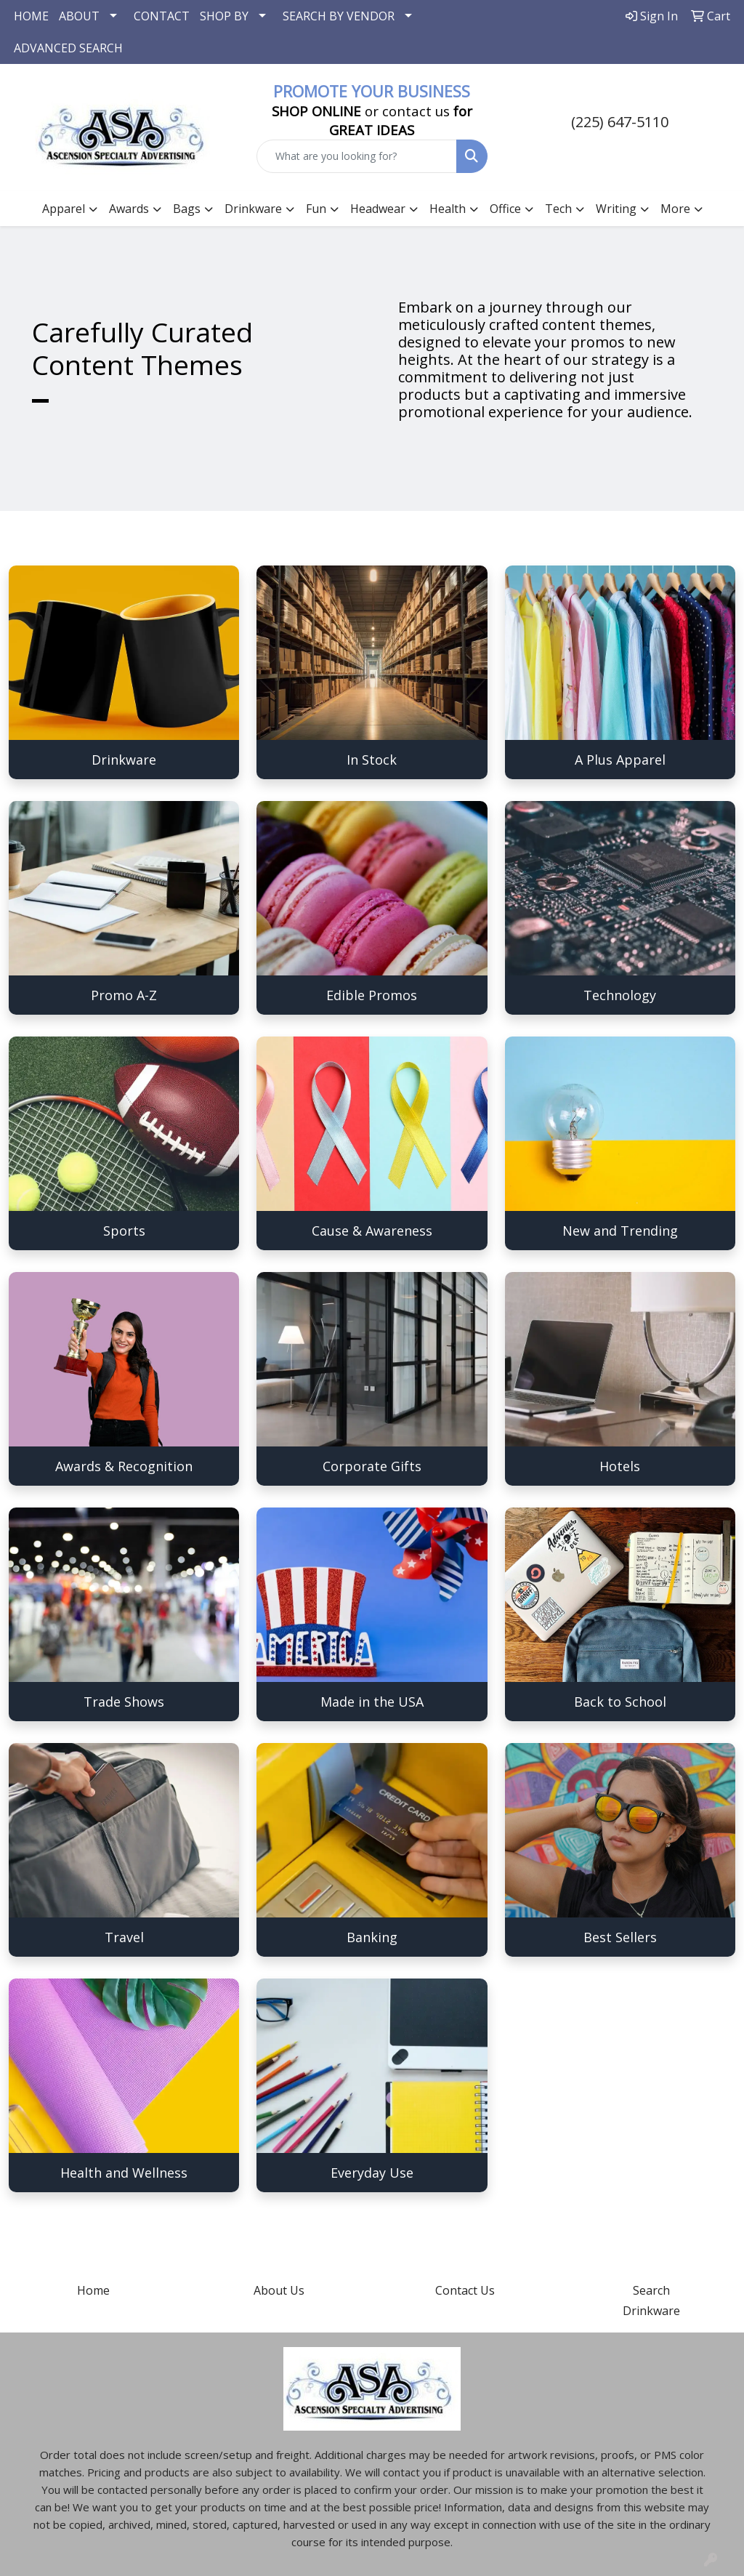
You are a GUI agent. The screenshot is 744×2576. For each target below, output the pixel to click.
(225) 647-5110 (619, 122)
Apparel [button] (63, 209)
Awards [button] (129, 209)
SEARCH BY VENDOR (339, 16)
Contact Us (465, 2290)
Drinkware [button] (253, 209)
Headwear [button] (377, 209)
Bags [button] (187, 209)
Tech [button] (558, 209)
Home (93, 2290)
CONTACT (162, 16)
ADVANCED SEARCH (68, 48)
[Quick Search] (356, 156)
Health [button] (447, 209)
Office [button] (505, 209)
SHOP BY (224, 16)
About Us (279, 2290)
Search (651, 2290)
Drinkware (651, 2311)
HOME (31, 16)
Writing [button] (616, 209)
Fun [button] (316, 209)
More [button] (675, 209)
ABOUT (79, 16)
